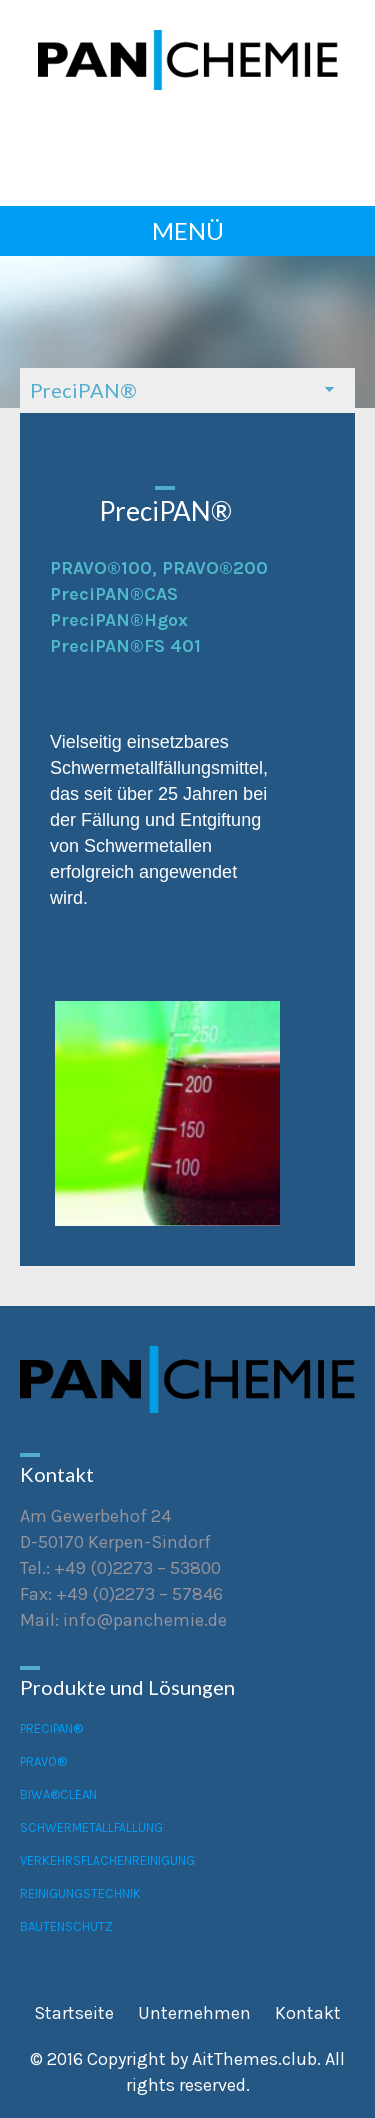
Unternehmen (194, 2013)
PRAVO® (43, 1761)
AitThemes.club (254, 2059)
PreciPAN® (51, 1728)
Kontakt (308, 2013)
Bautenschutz (66, 1926)
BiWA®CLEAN (58, 1794)
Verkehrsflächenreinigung (107, 1860)
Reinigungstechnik (80, 1893)
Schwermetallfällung (91, 1827)
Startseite (74, 2013)
